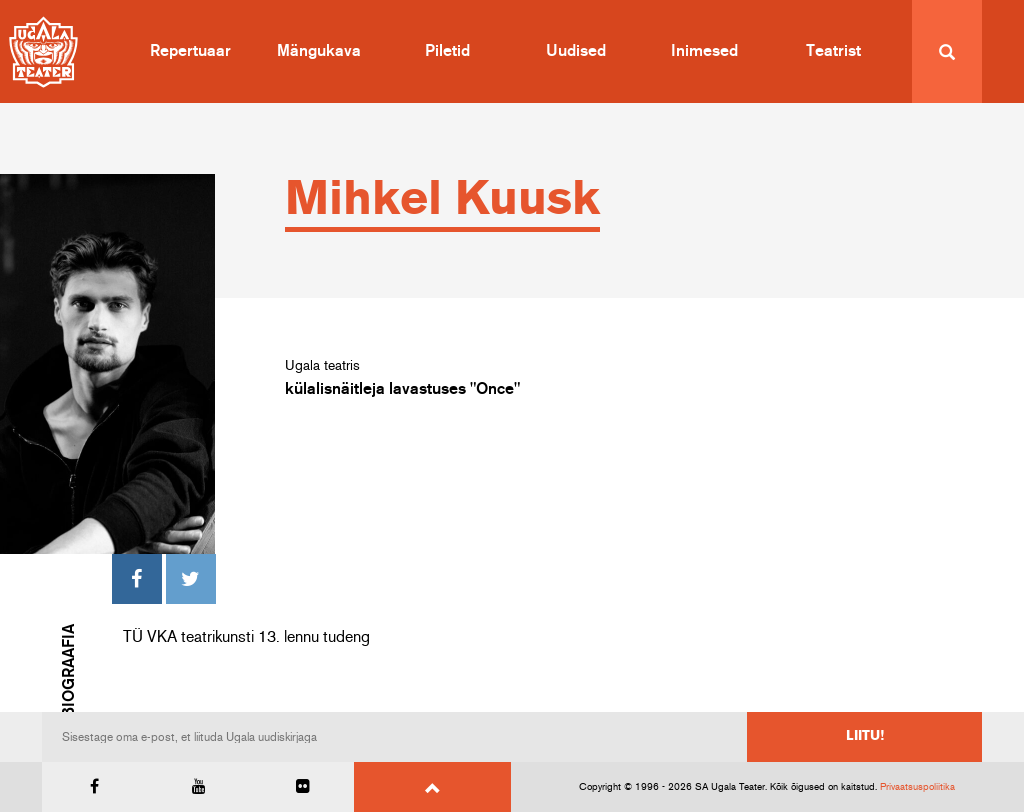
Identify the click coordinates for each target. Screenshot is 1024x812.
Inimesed (704, 51)
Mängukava (319, 51)
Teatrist (833, 51)
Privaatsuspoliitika (917, 787)
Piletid (447, 51)
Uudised (576, 51)
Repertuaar (190, 51)
